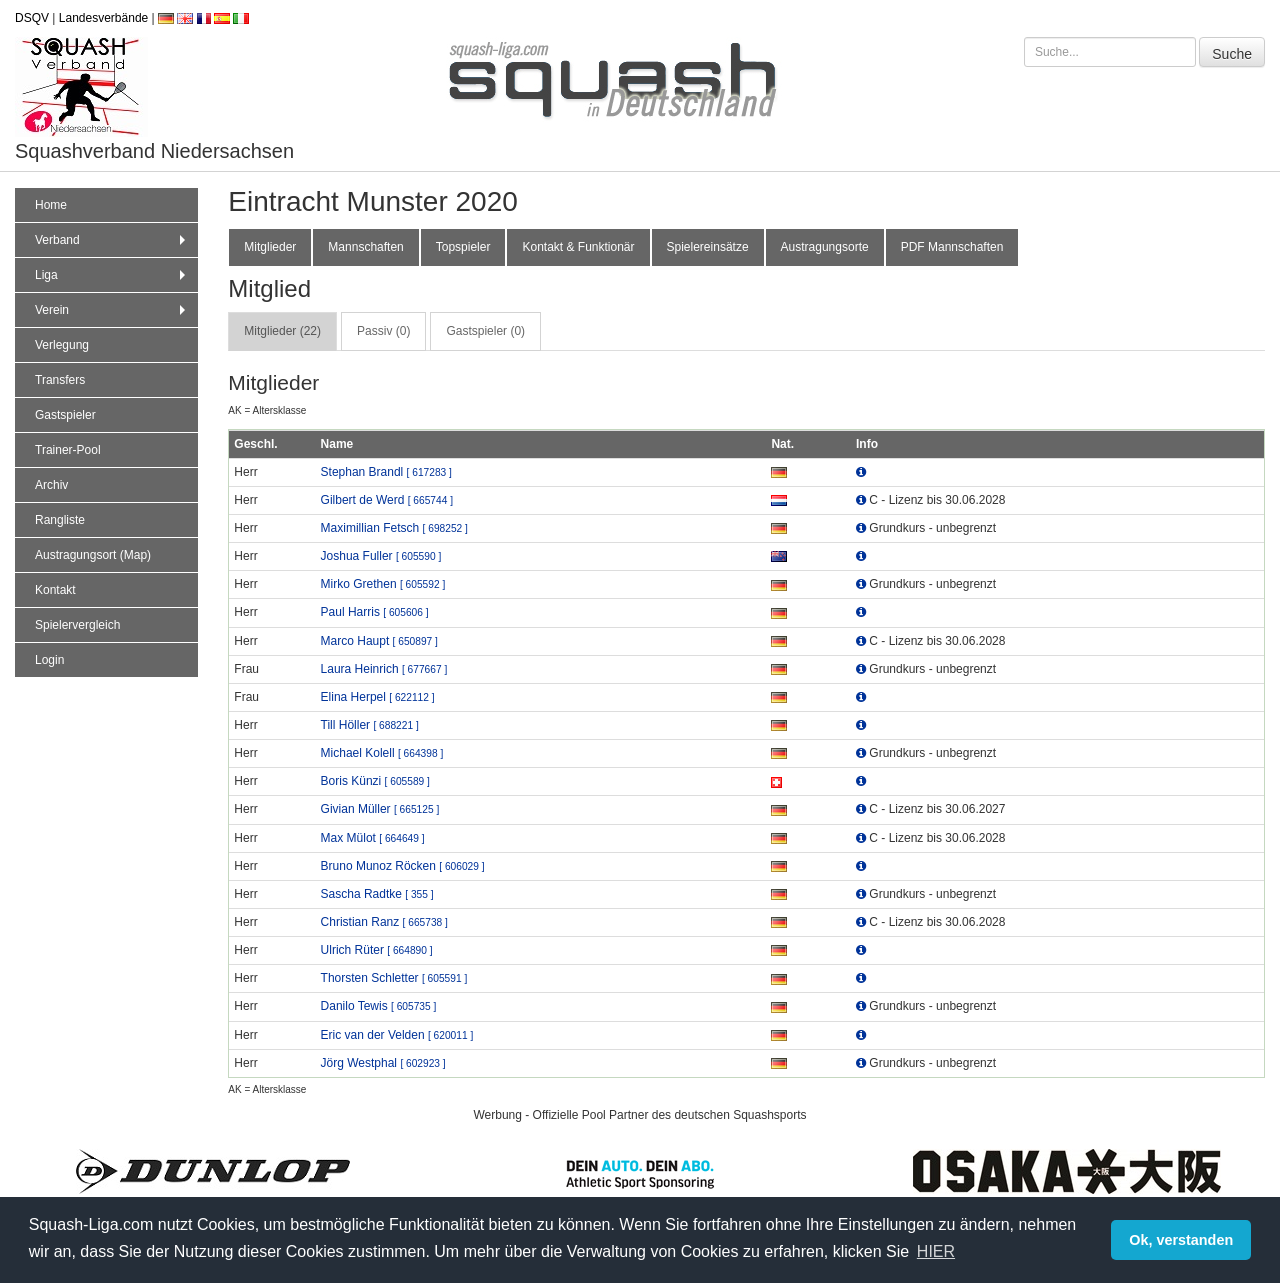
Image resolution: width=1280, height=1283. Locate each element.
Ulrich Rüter (377, 950)
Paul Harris (375, 612)
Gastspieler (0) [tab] (485, 331)
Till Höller (370, 725)
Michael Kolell (382, 753)
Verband (112, 240)
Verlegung (62, 345)
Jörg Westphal (383, 1063)
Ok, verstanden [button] (1181, 1240)
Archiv (51, 485)
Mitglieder (270, 247)
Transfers (60, 380)
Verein (112, 310)
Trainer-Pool (68, 450)
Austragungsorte (825, 247)
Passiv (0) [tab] (383, 331)
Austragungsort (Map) (93, 555)
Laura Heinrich (384, 669)
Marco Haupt (379, 641)
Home (51, 205)
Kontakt (55, 590)
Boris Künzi (375, 781)
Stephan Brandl (386, 472)
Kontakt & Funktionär (578, 247)
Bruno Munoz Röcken (403, 866)
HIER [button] (936, 1251)
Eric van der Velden (397, 1035)
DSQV (32, 18)
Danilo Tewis (379, 1006)
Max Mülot (373, 838)
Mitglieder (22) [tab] (282, 331)
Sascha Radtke (377, 894)
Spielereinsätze (708, 247)
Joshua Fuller (381, 556)
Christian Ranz (384, 922)
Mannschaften (365, 247)
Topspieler (463, 247)
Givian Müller (380, 809)
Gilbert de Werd (387, 500)
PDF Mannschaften (952, 247)
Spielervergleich (77, 625)
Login (49, 660)
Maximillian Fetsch (394, 528)
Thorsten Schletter (394, 978)
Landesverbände (103, 18)
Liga (112, 275)
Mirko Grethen (383, 584)
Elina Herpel (378, 697)
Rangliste (60, 520)
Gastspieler (65, 415)
